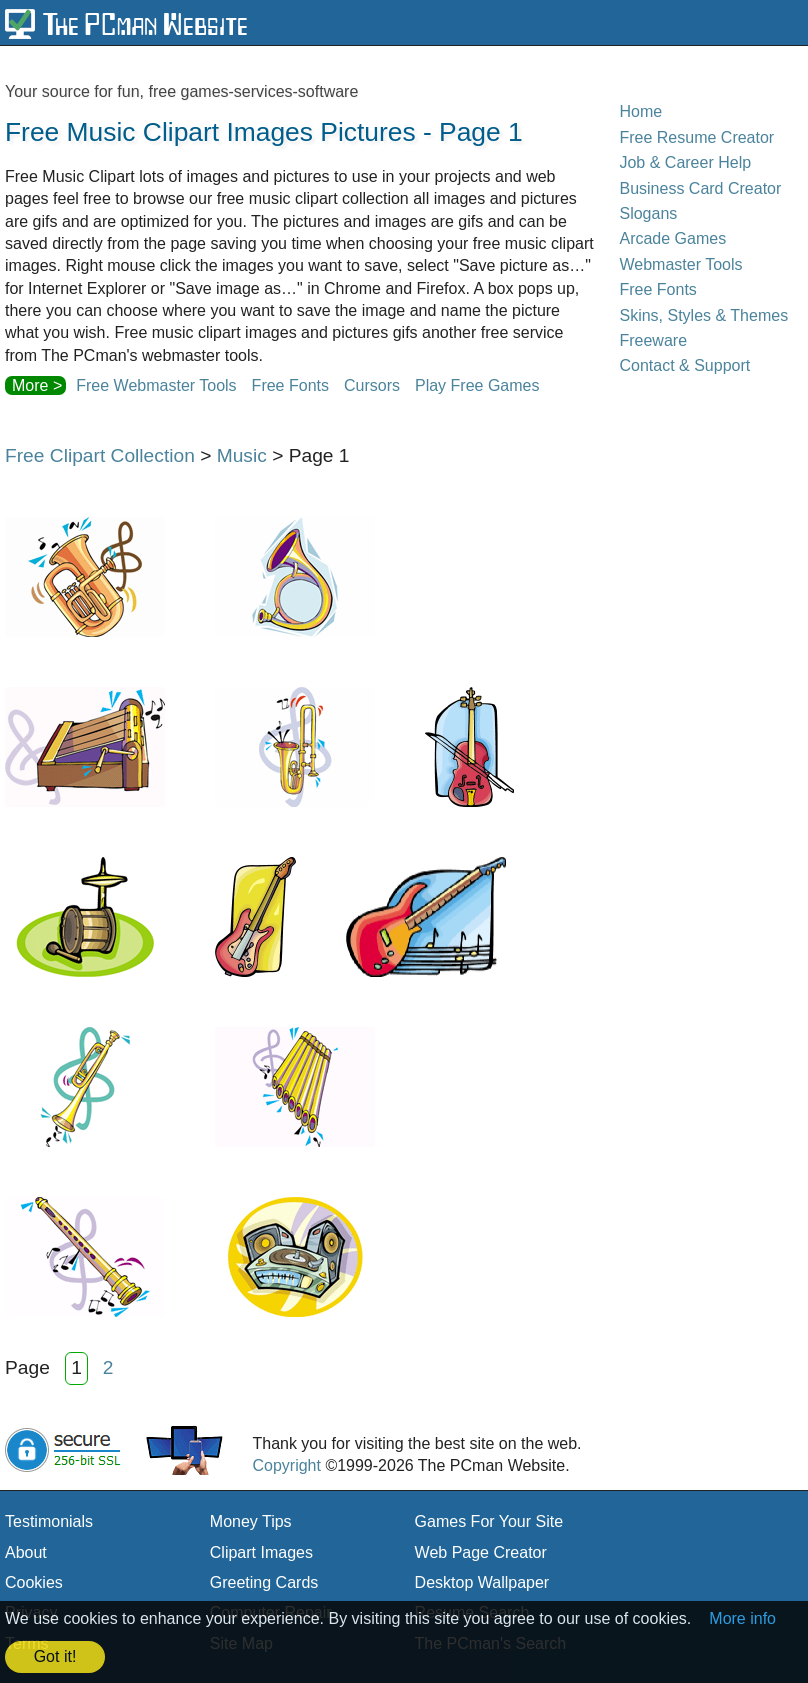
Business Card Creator (700, 188)
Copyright (286, 1465)
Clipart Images (261, 1552)
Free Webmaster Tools (156, 385)
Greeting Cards (264, 1582)
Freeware (653, 340)
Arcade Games (672, 238)
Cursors (372, 385)
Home (640, 111)
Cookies (34, 1582)
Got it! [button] (55, 1656)
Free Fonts (290, 385)
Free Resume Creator (696, 137)
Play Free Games (477, 385)
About (26, 1552)
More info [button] (742, 1618)
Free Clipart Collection (100, 455)
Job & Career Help (685, 162)
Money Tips (251, 1521)
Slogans (648, 213)
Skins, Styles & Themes (703, 315)
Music (242, 455)
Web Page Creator (481, 1552)
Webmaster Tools (680, 264)
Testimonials (49, 1521)
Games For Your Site (489, 1521)
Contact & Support (684, 365)
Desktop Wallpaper (482, 1582)
